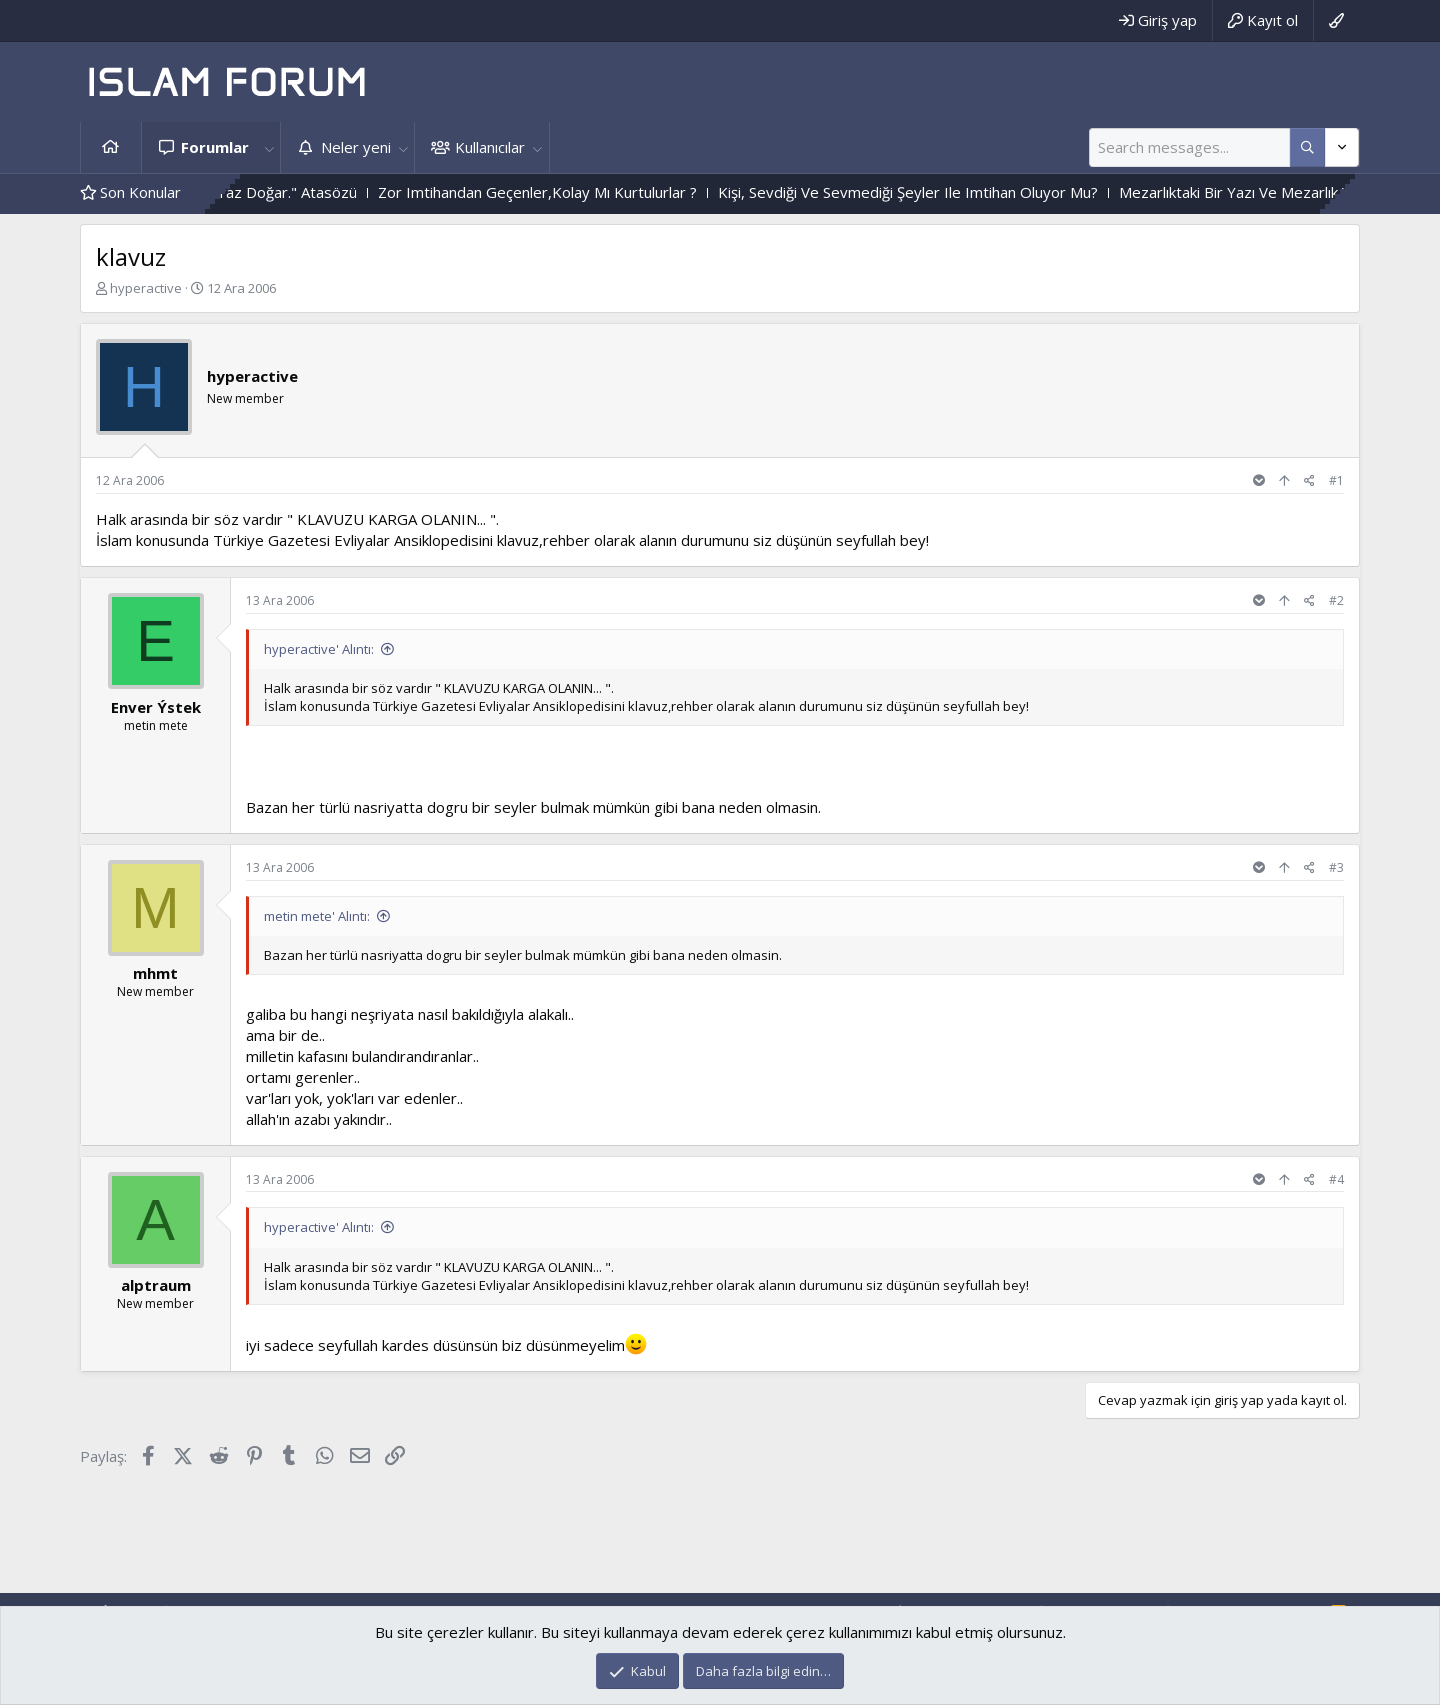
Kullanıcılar (490, 147)
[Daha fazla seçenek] (1307, 147)
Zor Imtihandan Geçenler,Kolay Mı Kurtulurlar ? (599, 192)
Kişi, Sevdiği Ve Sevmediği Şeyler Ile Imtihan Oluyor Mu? (970, 192)
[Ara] (1189, 147)
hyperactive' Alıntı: (319, 649)
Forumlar (215, 147)
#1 (1336, 480)
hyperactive (146, 288)
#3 (1336, 867)
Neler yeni (356, 147)
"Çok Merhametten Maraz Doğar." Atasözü (273, 192)
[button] (269, 147)
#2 (1336, 600)
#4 (1336, 1179)
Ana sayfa (111, 147)
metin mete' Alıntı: (317, 916)
